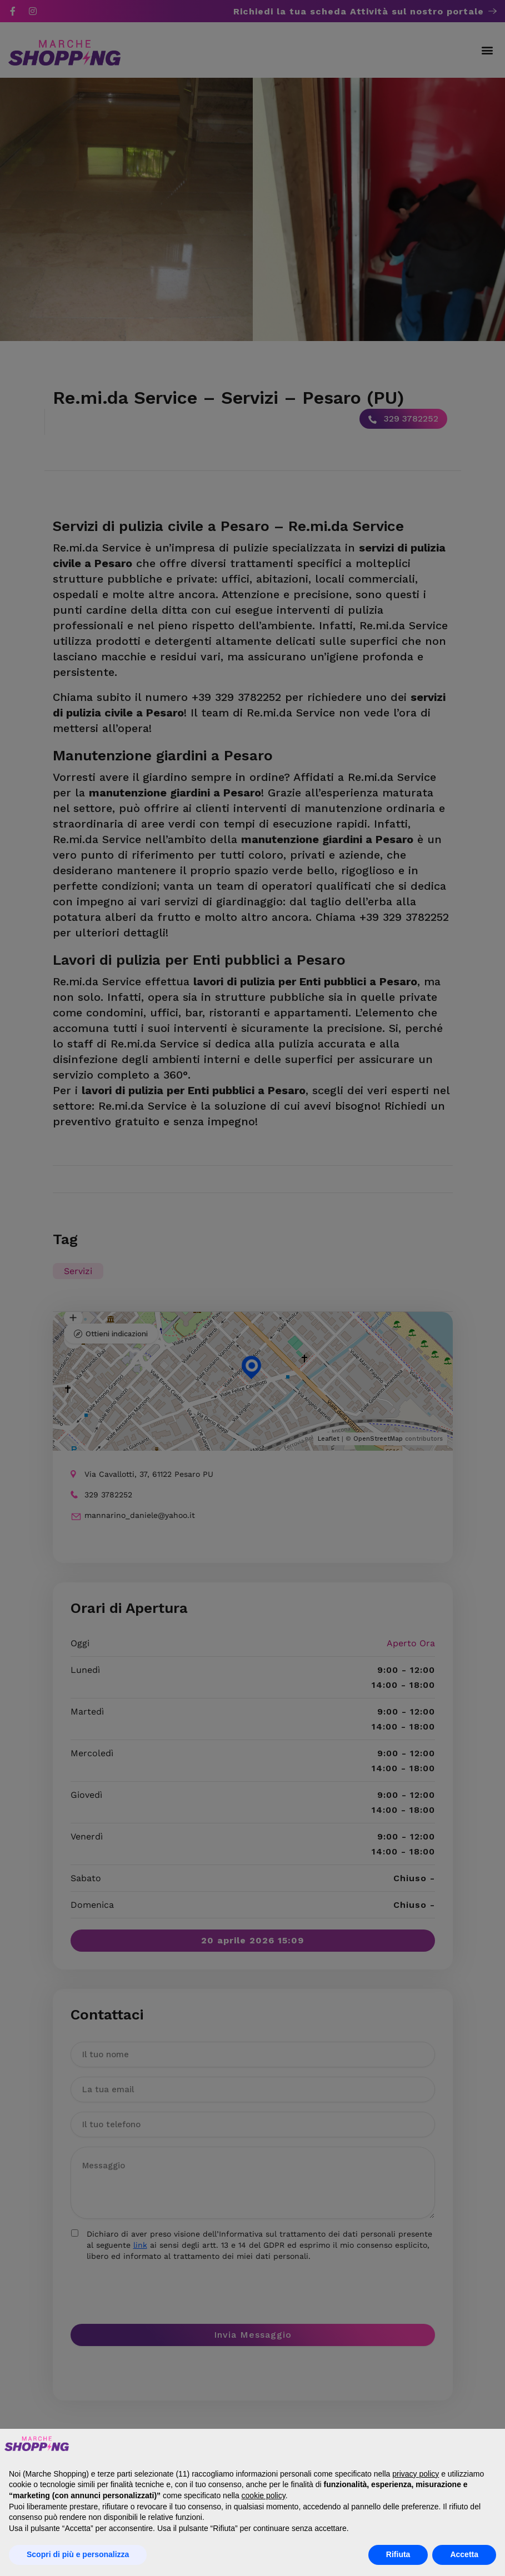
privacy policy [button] (415, 2473)
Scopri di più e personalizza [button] (78, 2554)
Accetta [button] (464, 2554)
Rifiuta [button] (398, 2554)
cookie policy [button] (264, 2495)
